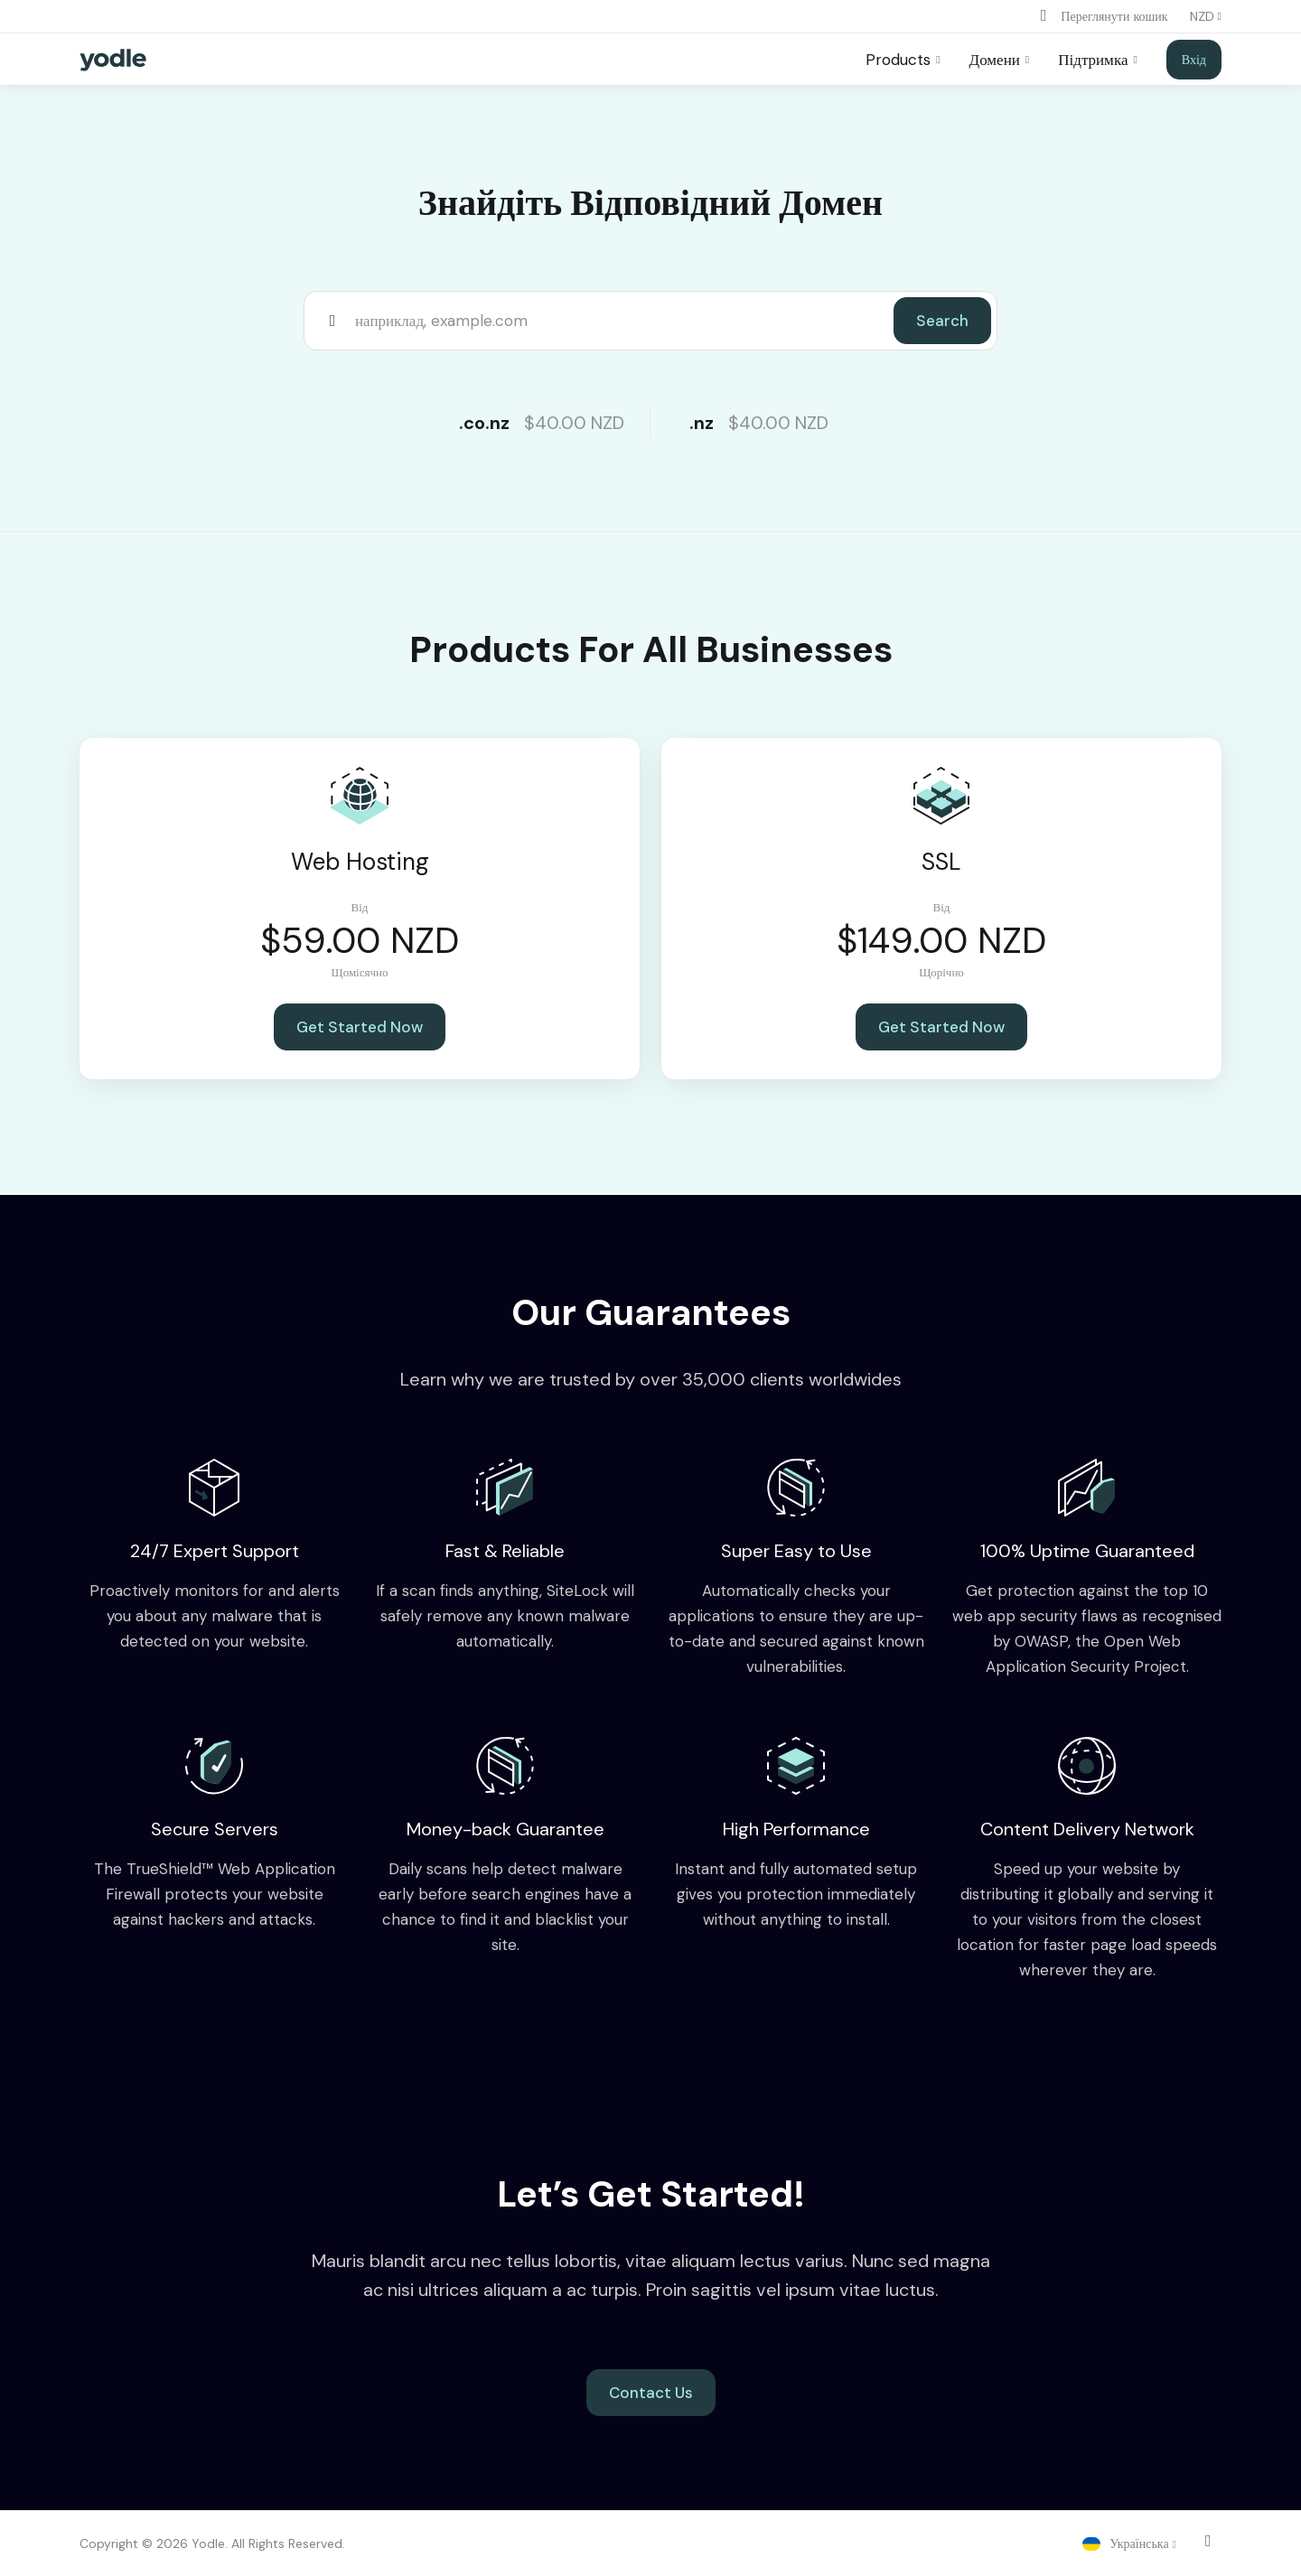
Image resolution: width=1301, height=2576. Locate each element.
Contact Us (651, 2393)
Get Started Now (359, 1027)
